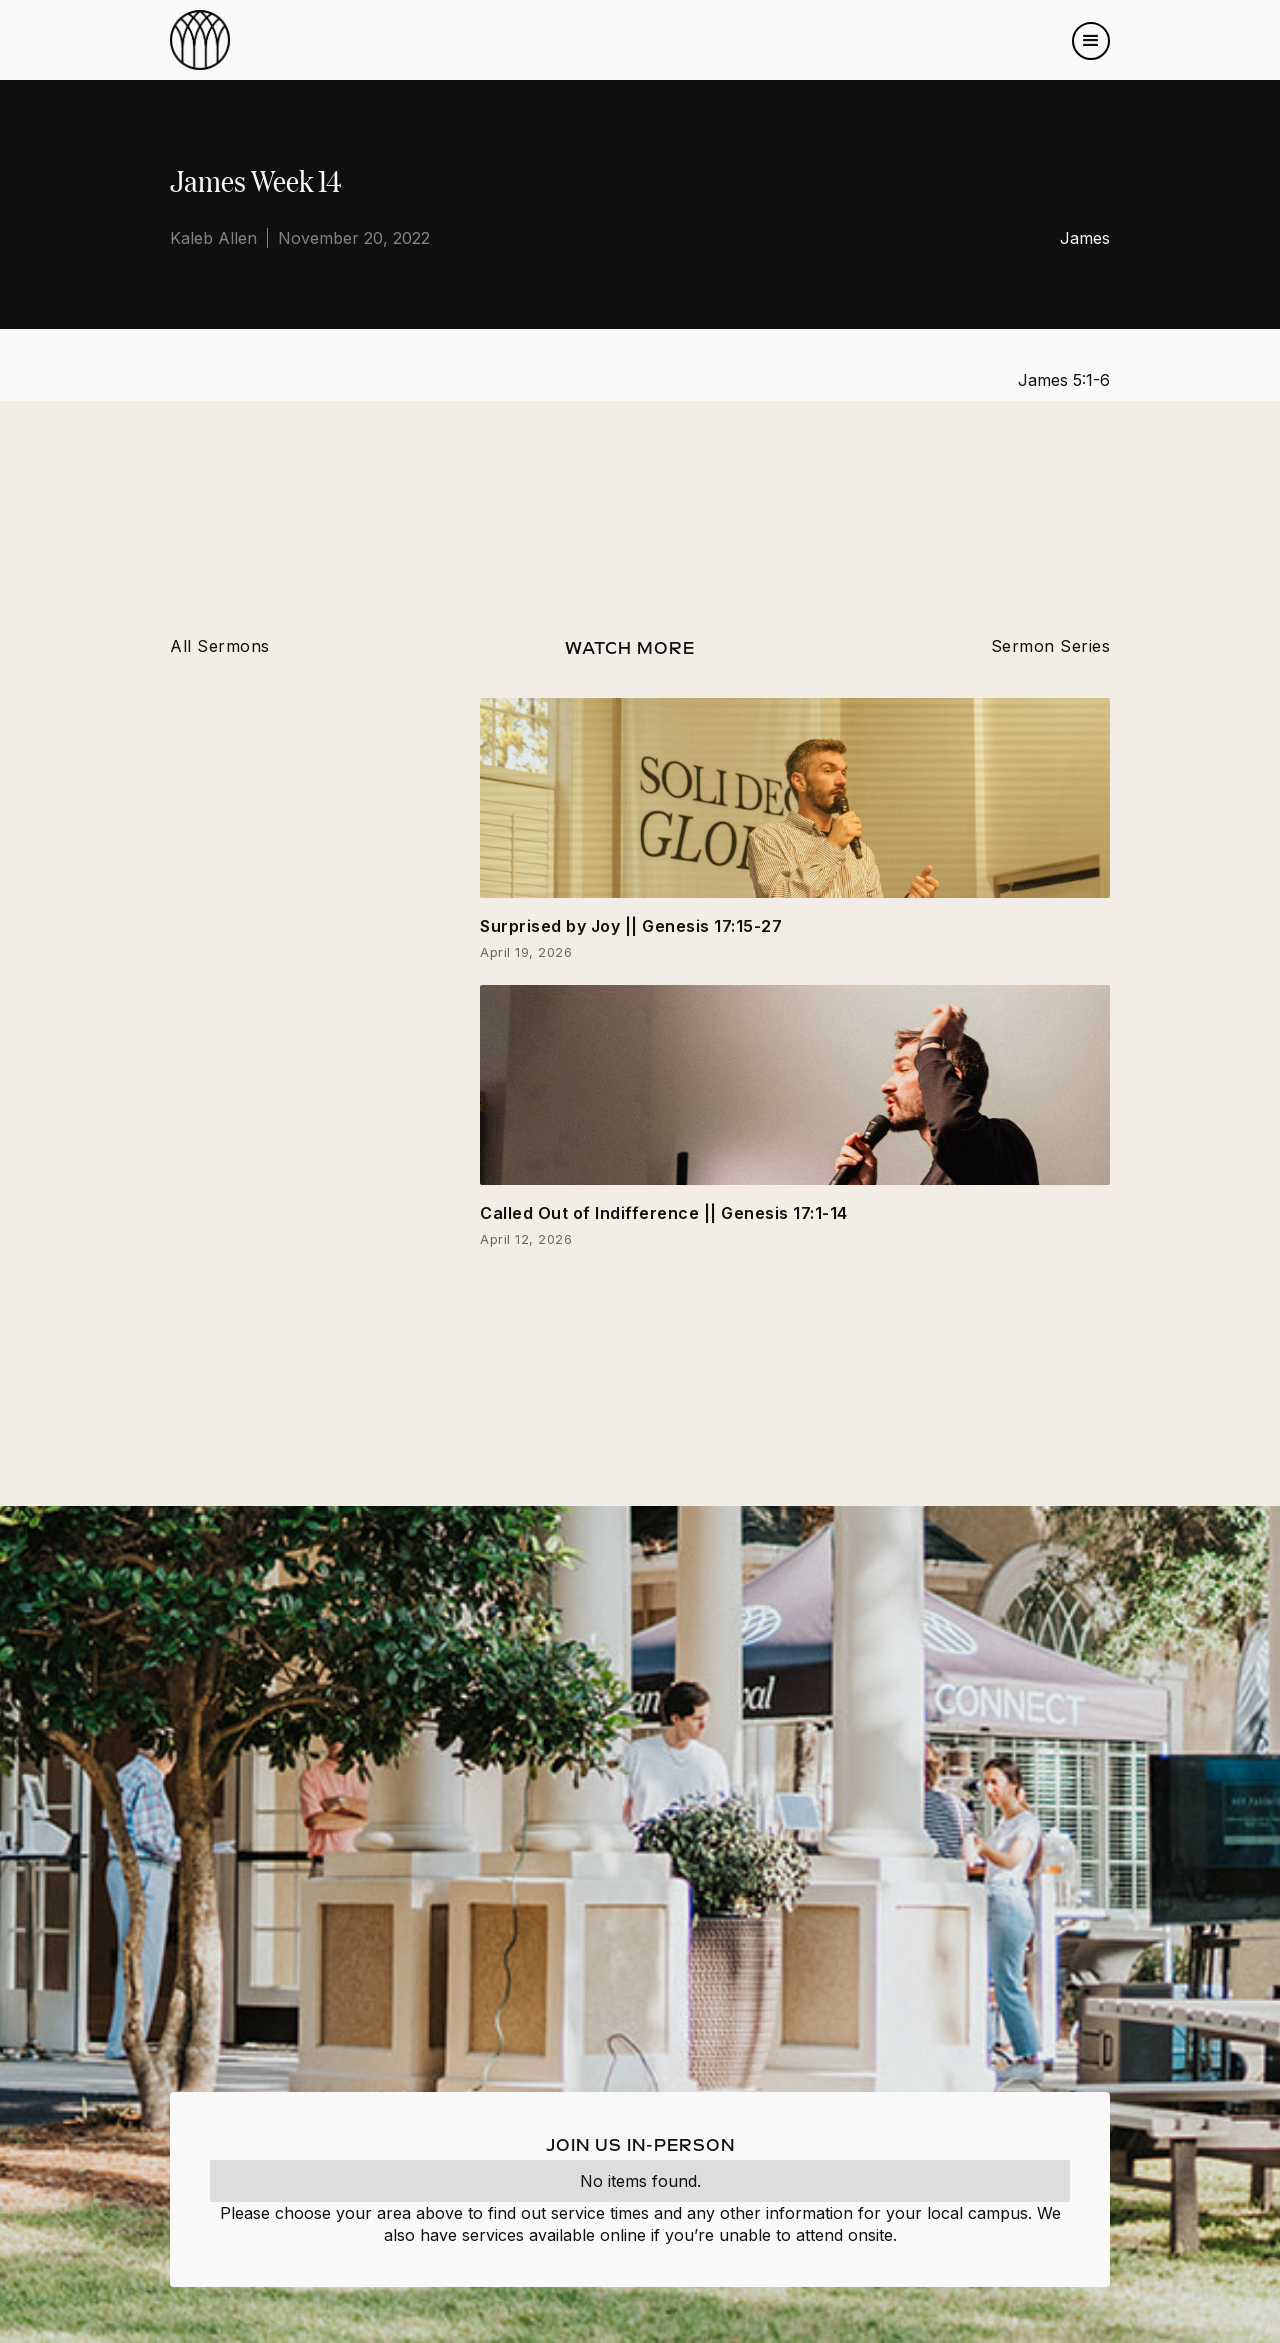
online (623, 2235)
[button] (1091, 41)
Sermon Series (1051, 646)
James (1085, 238)
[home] (200, 40)
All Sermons (220, 646)
